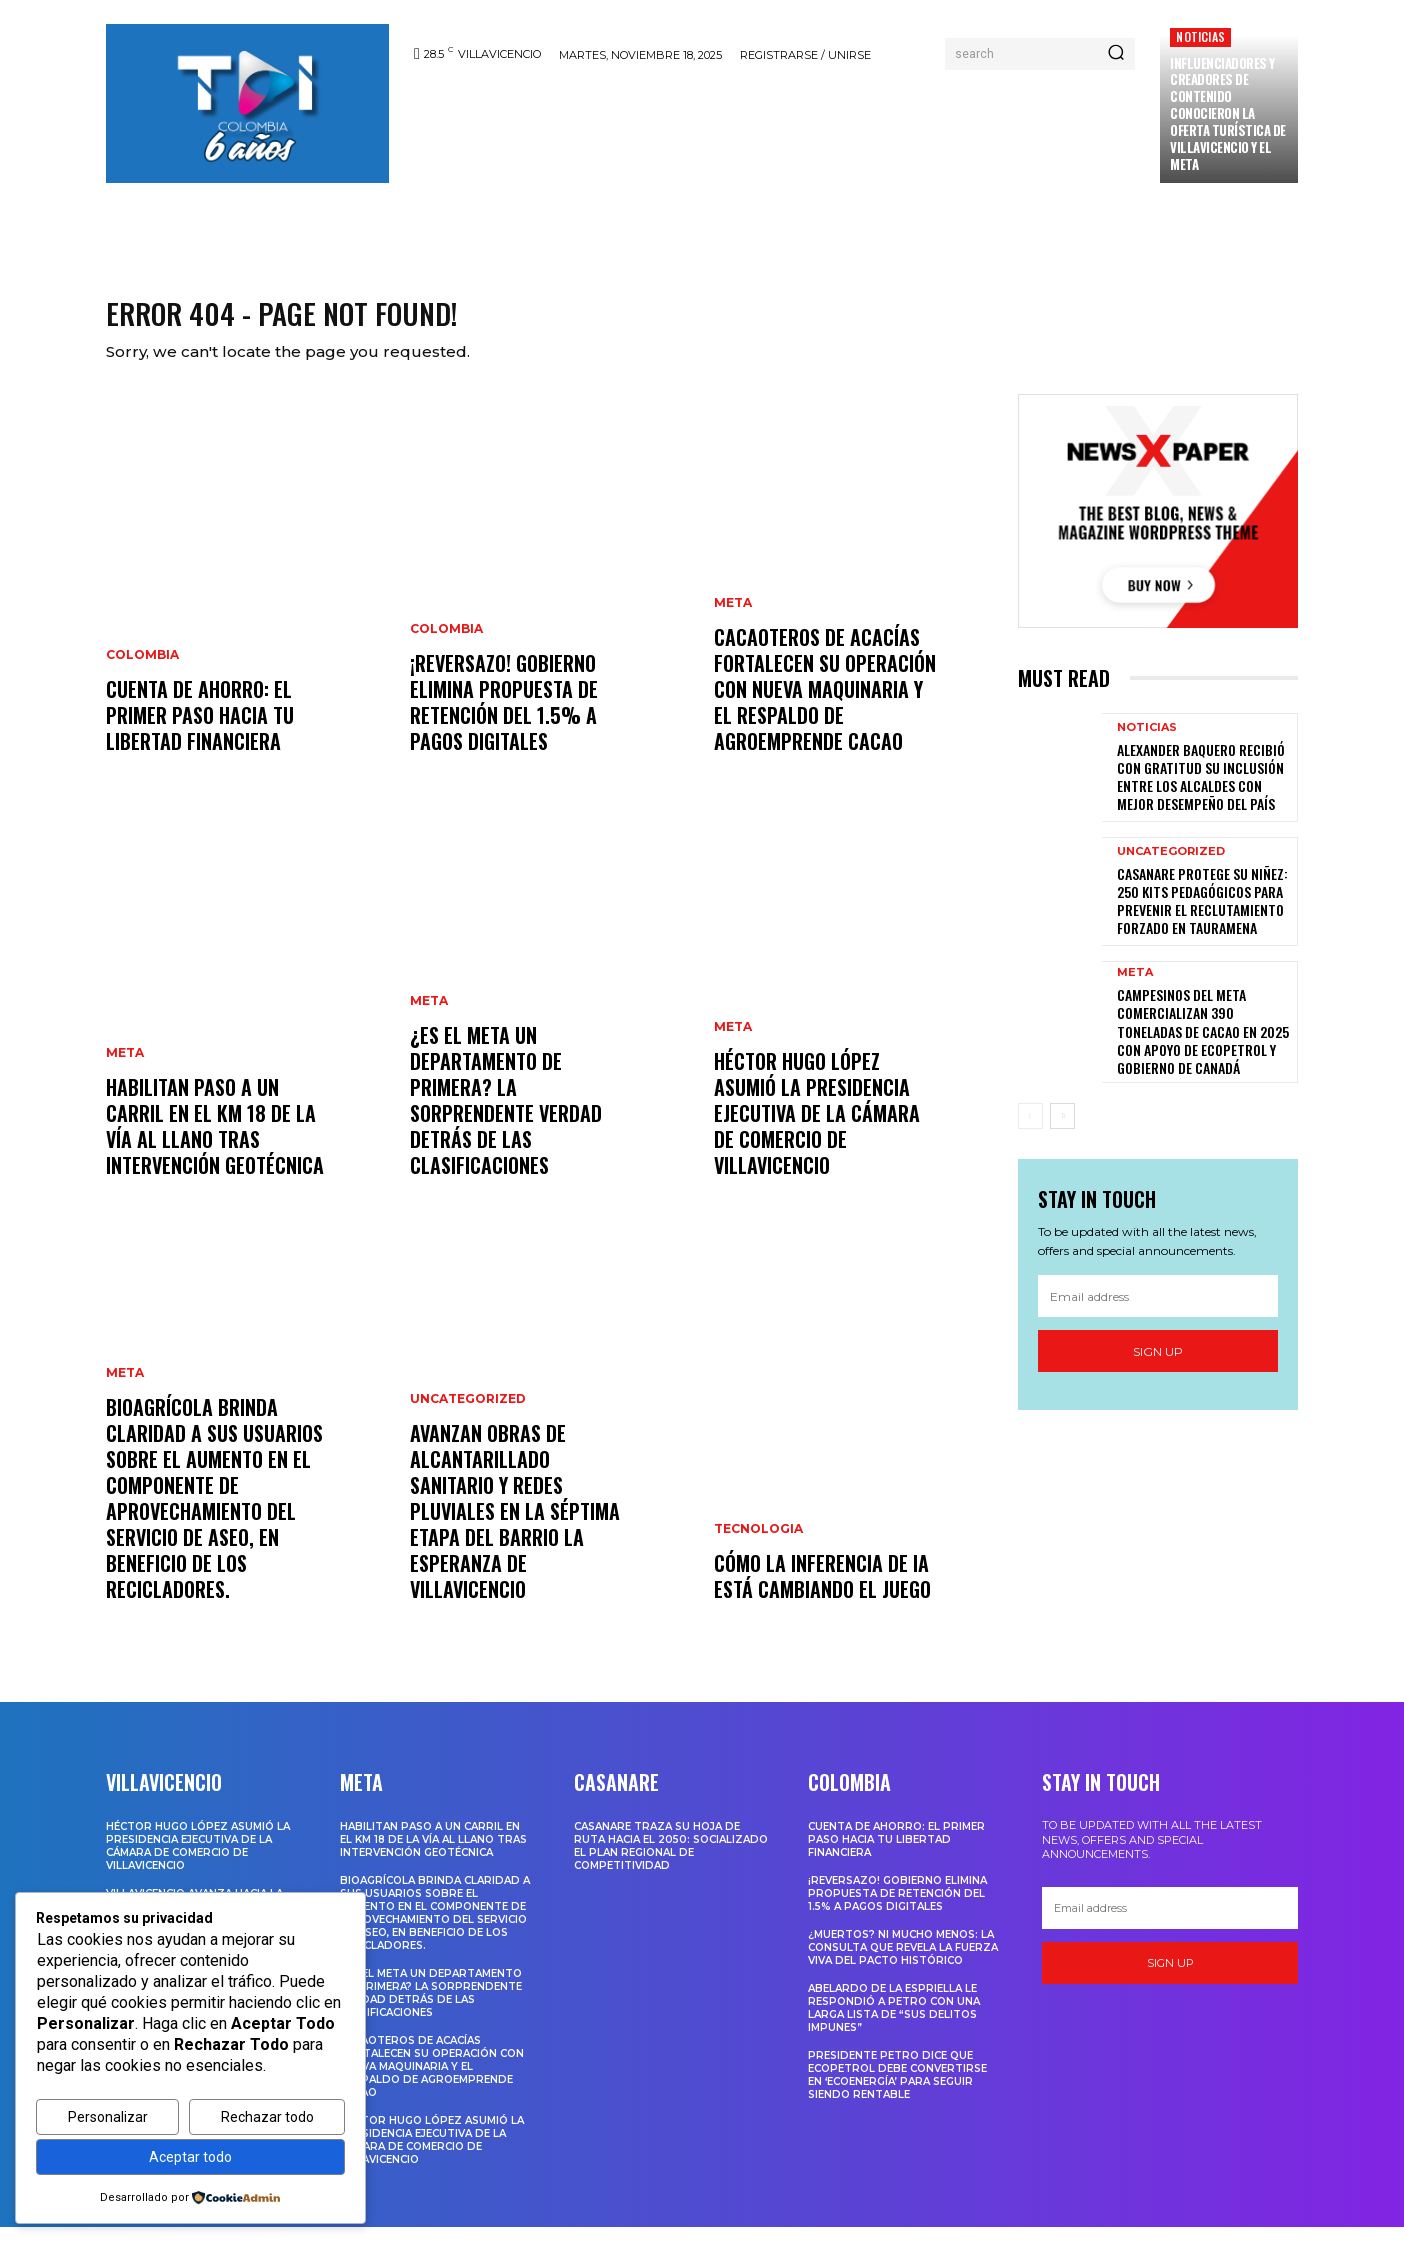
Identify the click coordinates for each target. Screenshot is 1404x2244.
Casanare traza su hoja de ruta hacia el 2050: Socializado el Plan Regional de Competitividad (671, 1863)
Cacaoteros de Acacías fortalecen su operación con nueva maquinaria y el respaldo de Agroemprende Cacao (825, 706)
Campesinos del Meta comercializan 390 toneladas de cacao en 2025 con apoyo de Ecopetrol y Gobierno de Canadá (1203, 1048)
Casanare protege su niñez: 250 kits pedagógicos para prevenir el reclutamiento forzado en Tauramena (1202, 918)
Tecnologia (758, 1546)
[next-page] (1062, 1133)
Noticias (1200, 36)
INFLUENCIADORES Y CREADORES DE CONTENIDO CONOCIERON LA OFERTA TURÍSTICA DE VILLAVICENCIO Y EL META (1228, 113)
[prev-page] (1030, 1133)
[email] (1158, 1313)
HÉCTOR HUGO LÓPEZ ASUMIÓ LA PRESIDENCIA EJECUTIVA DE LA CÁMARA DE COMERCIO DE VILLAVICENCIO (817, 1130)
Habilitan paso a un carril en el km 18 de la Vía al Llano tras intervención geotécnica (215, 1143)
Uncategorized (468, 1416)
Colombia (142, 672)
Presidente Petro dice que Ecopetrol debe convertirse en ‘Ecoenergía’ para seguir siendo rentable (897, 2092)
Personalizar (108, 2117)
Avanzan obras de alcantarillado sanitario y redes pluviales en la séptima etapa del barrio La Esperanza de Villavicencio (515, 1528)
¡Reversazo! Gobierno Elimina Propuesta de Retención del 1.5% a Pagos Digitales (504, 719)
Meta (125, 1070)
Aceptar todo (190, 2157)
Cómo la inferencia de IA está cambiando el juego (822, 1593)
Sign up (1158, 1368)
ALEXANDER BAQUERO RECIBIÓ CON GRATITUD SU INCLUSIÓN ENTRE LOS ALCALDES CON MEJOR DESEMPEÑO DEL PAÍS (1201, 793)
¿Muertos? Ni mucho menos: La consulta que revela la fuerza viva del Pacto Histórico (903, 1964)
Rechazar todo (267, 2117)
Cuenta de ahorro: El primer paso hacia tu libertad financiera (200, 732)
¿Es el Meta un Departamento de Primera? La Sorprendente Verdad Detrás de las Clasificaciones (506, 1117)
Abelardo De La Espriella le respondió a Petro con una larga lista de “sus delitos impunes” (894, 2025)
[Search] (1116, 54)
